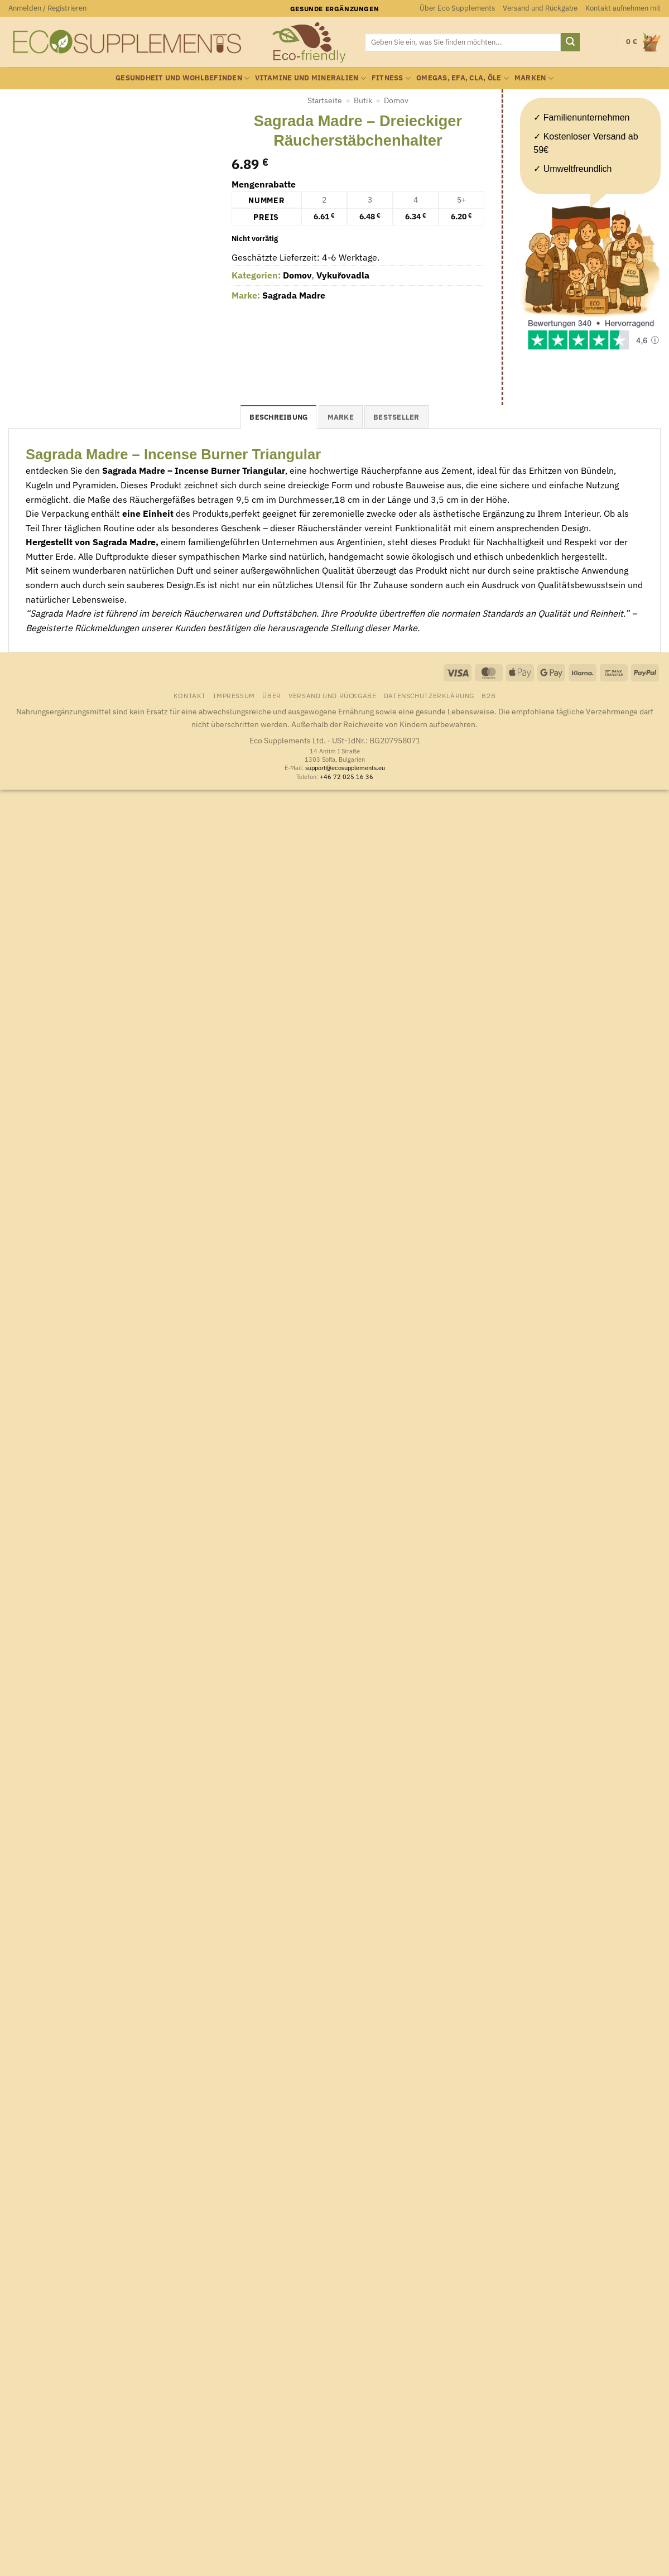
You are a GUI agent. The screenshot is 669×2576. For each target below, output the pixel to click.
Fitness (391, 78)
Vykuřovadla (342, 275)
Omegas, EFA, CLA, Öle (462, 78)
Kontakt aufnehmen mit (623, 8)
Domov (396, 100)
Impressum (234, 695)
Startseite (324, 100)
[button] (47, 8)
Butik (363, 100)
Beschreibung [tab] (278, 417)
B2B (488, 695)
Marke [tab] (341, 417)
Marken (534, 78)
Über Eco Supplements (457, 8)
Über (271, 695)
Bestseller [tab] (396, 417)
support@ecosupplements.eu (345, 768)
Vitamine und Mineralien (310, 78)
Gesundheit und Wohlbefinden (182, 78)
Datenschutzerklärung (429, 695)
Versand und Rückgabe (540, 8)
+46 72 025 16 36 (346, 777)
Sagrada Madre (293, 295)
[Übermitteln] (570, 42)
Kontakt (190, 695)
